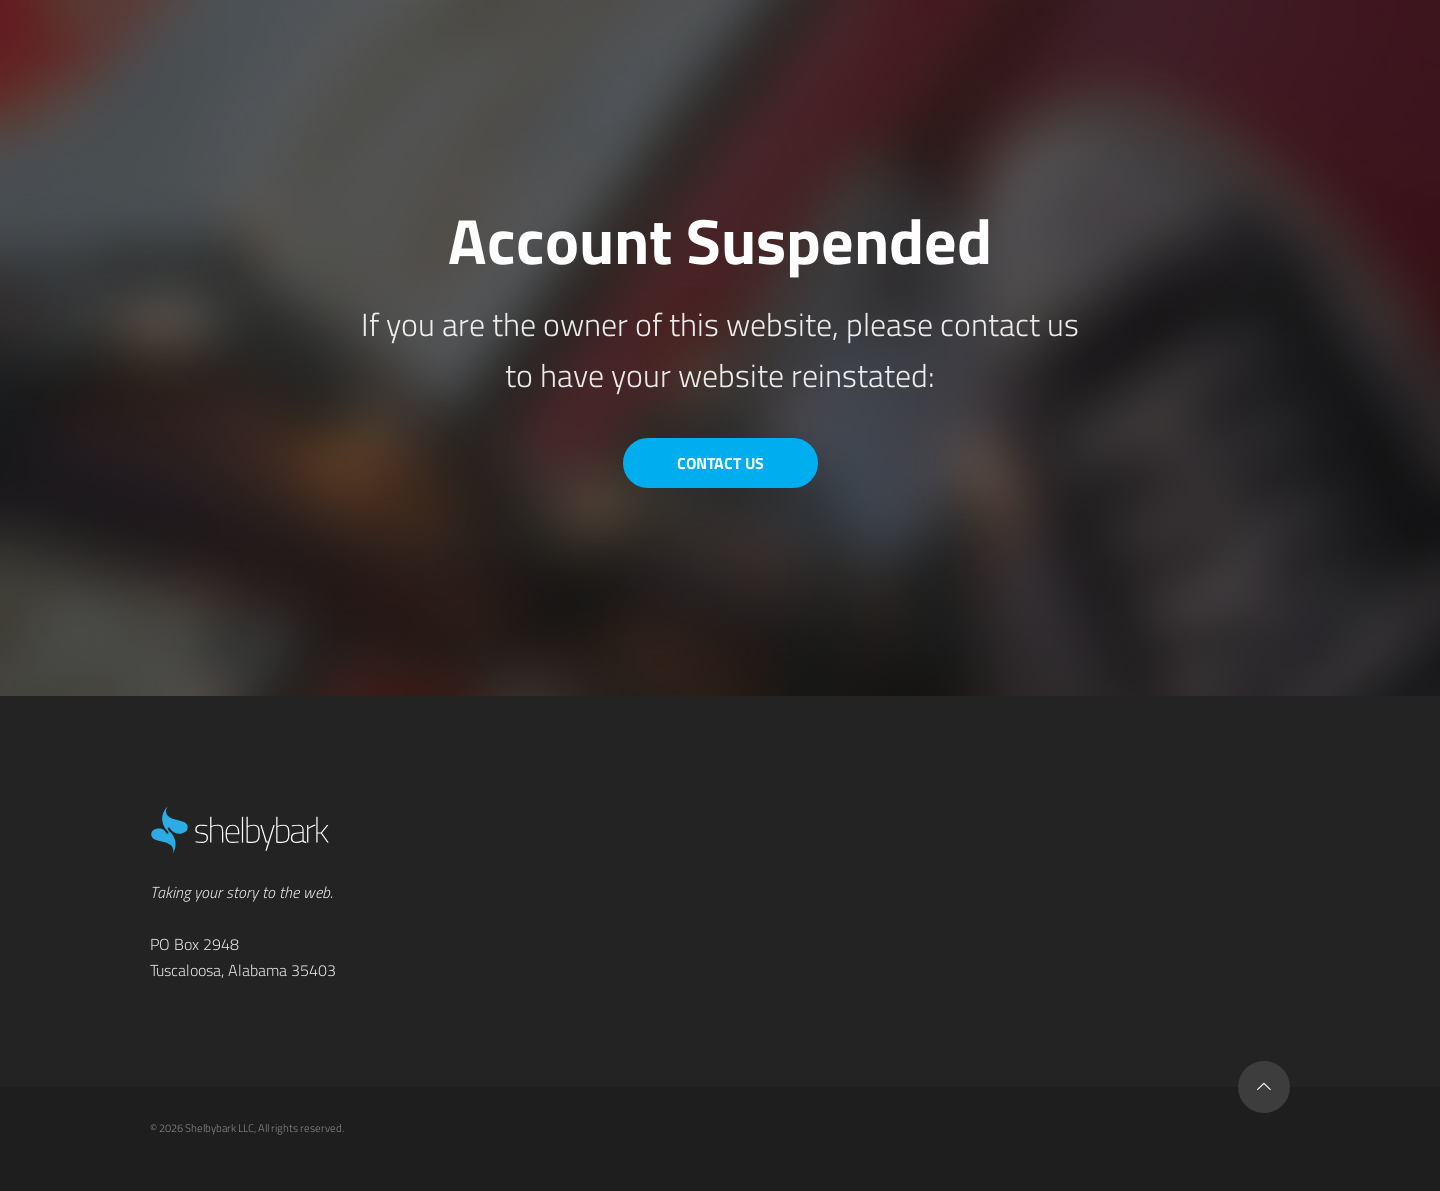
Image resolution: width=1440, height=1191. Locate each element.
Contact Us (720, 463)
